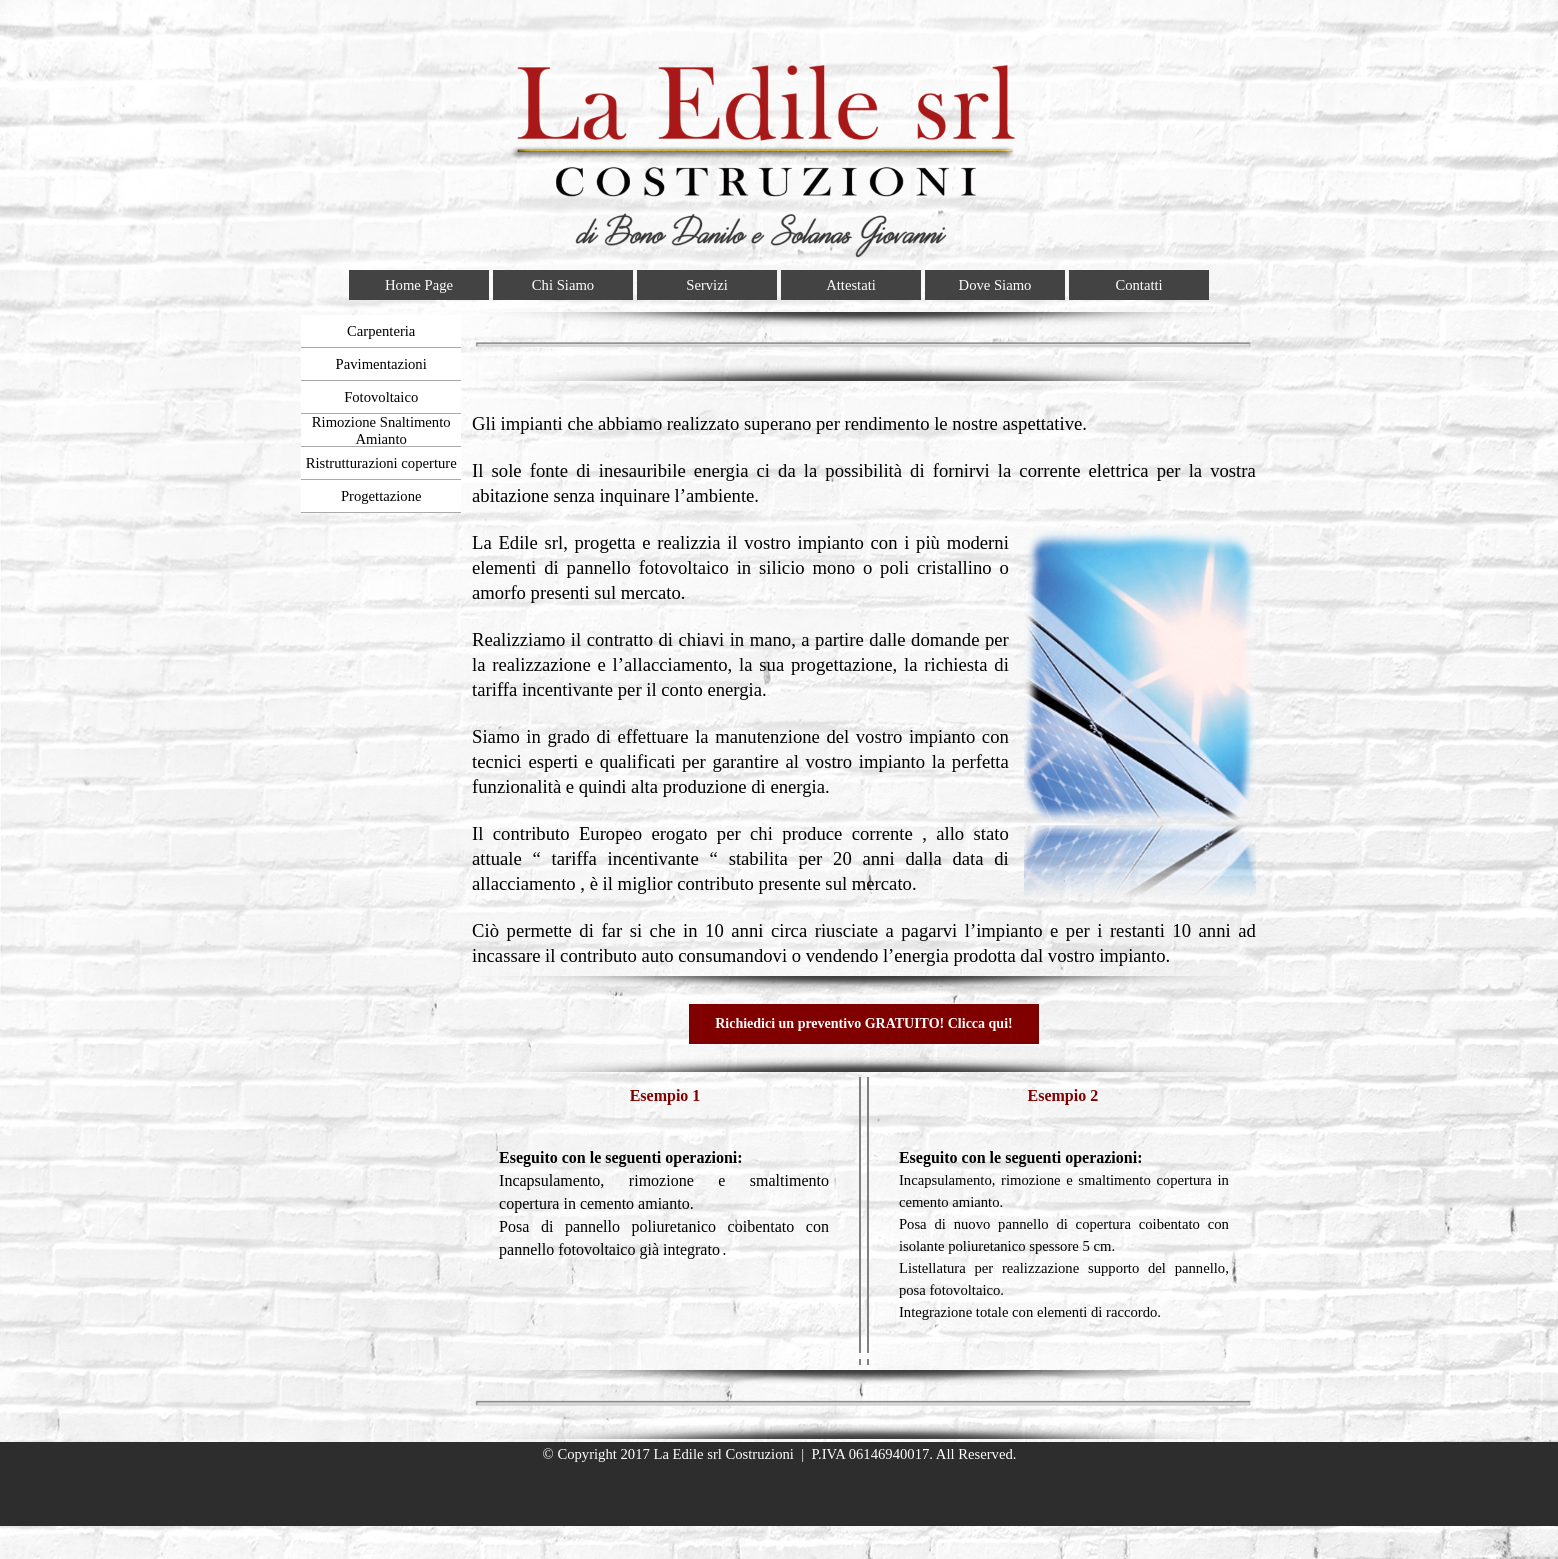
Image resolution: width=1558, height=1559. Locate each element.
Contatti (1138, 285)
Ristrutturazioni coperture (381, 463)
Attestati (851, 285)
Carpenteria (381, 331)
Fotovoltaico (381, 397)
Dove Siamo (995, 285)
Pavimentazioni (381, 364)
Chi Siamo (563, 285)
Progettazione (381, 496)
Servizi (707, 285)
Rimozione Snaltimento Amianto (381, 430)
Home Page (419, 285)
